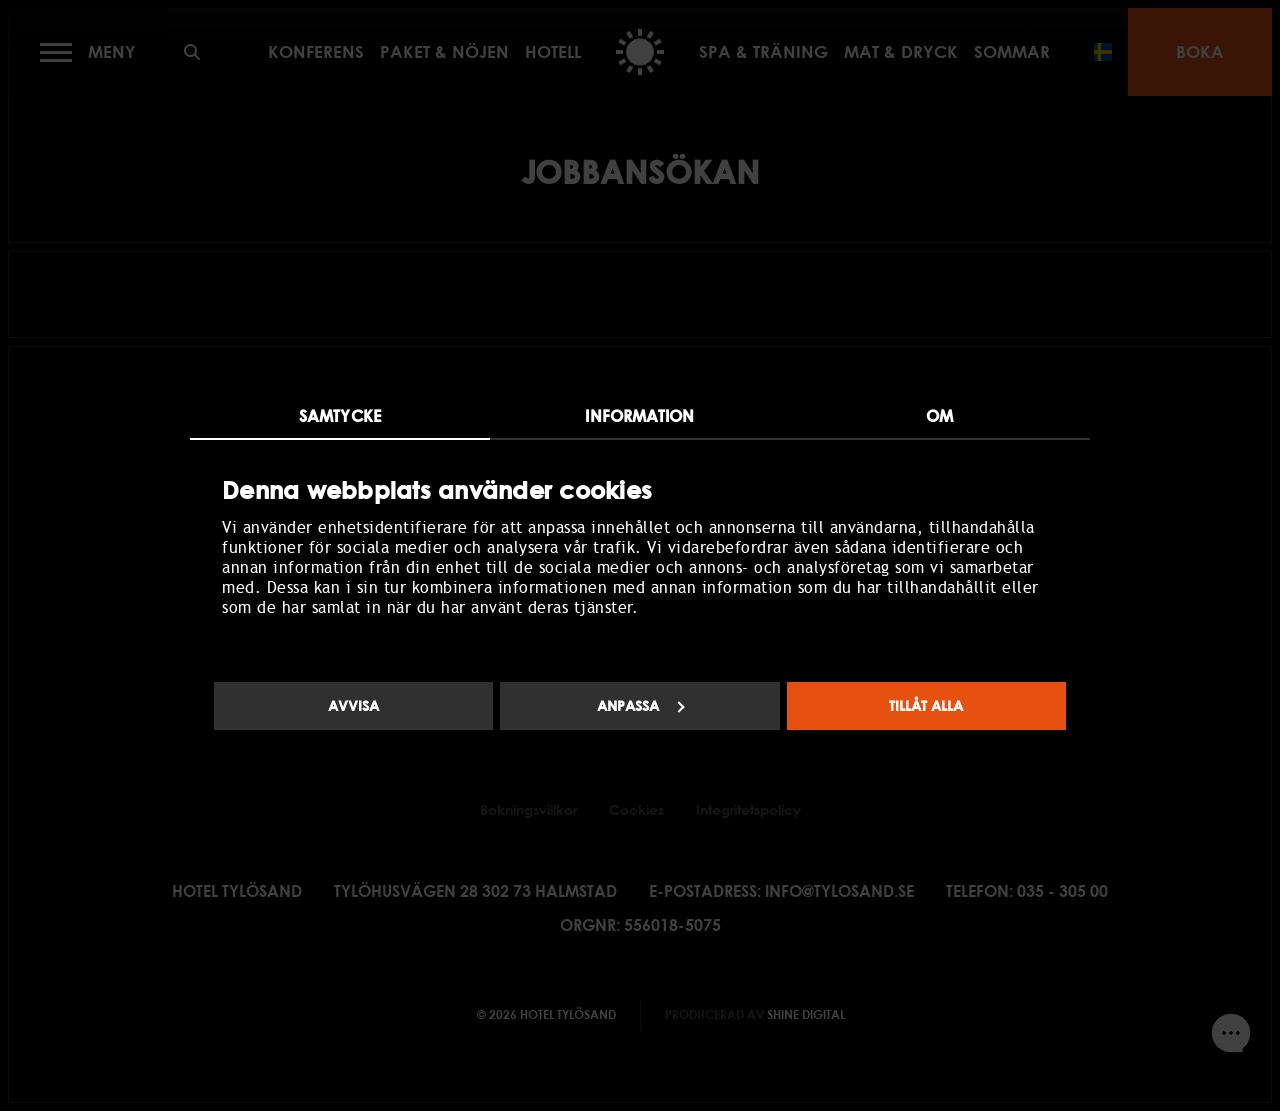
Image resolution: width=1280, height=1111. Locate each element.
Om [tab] (939, 416)
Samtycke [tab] (340, 416)
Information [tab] (639, 416)
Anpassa (641, 705)
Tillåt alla (926, 705)
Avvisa (353, 705)
